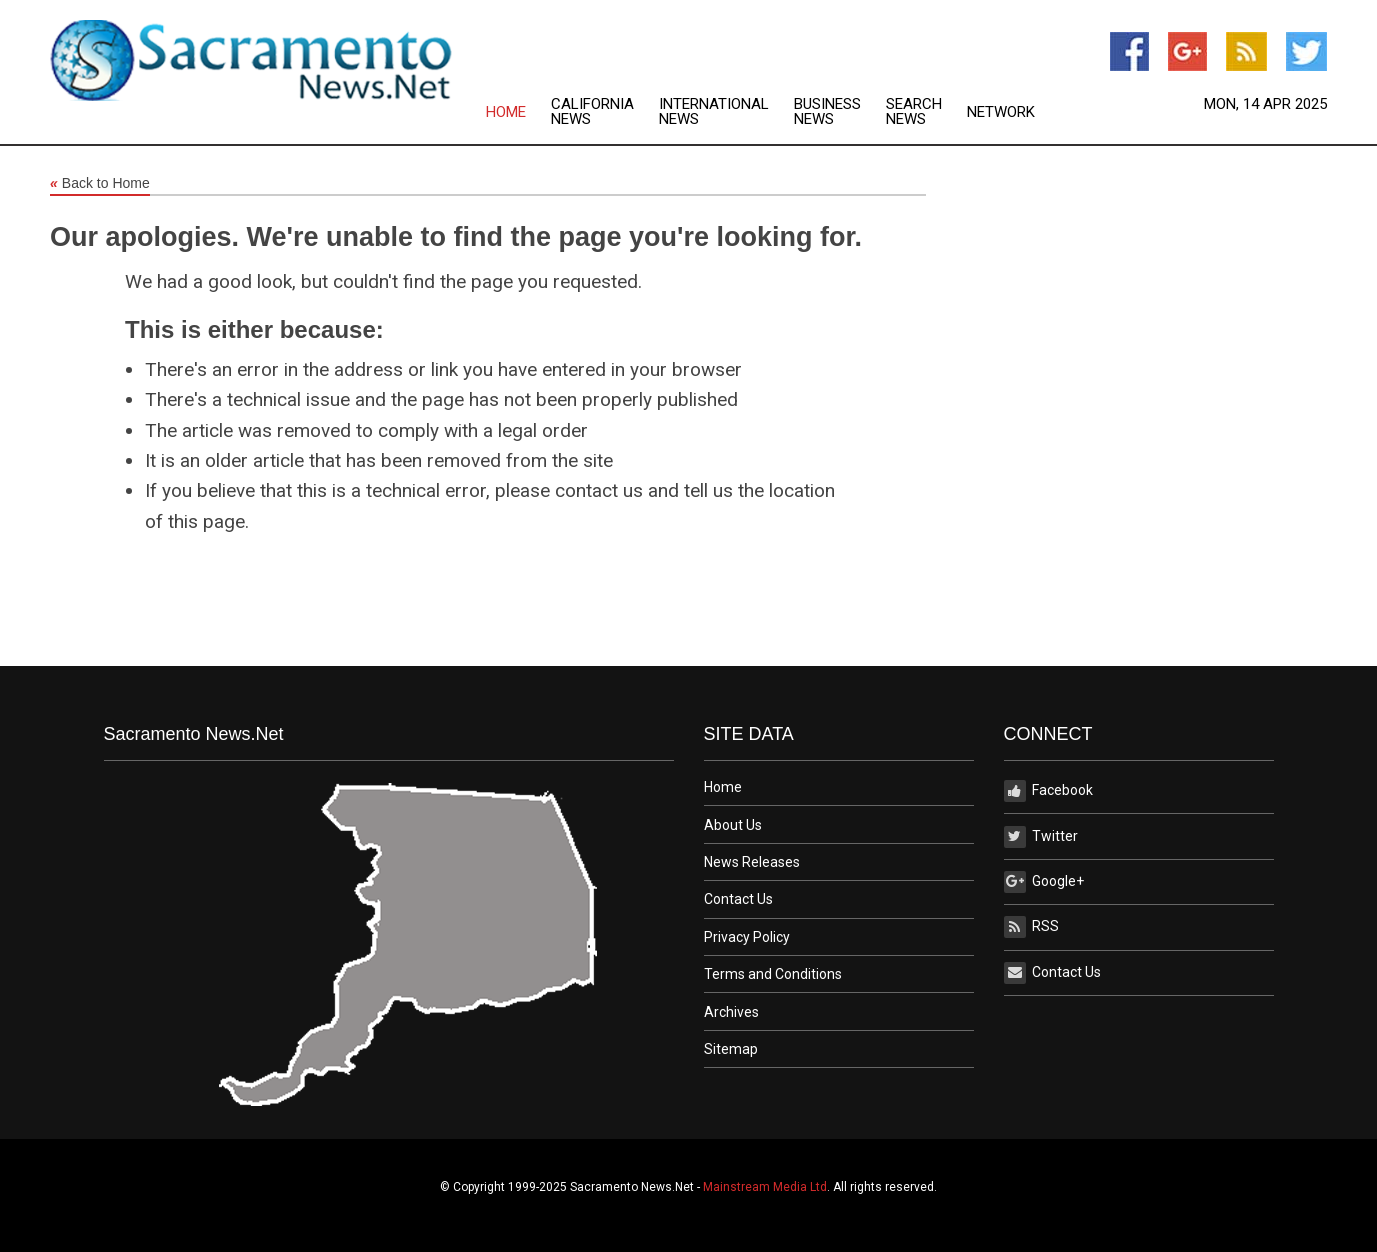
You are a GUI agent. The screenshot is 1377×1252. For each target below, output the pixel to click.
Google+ (1044, 882)
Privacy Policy (747, 937)
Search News (914, 112)
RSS (1031, 927)
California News (592, 112)
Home (506, 112)
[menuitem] (518, 112)
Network (1001, 112)
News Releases (752, 862)
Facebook (1048, 791)
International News (714, 112)
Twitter (1041, 837)
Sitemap (731, 1049)
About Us (733, 825)
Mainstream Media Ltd (765, 1187)
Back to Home (100, 184)
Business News (827, 112)
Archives (731, 1012)
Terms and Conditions (773, 974)
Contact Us (738, 899)
